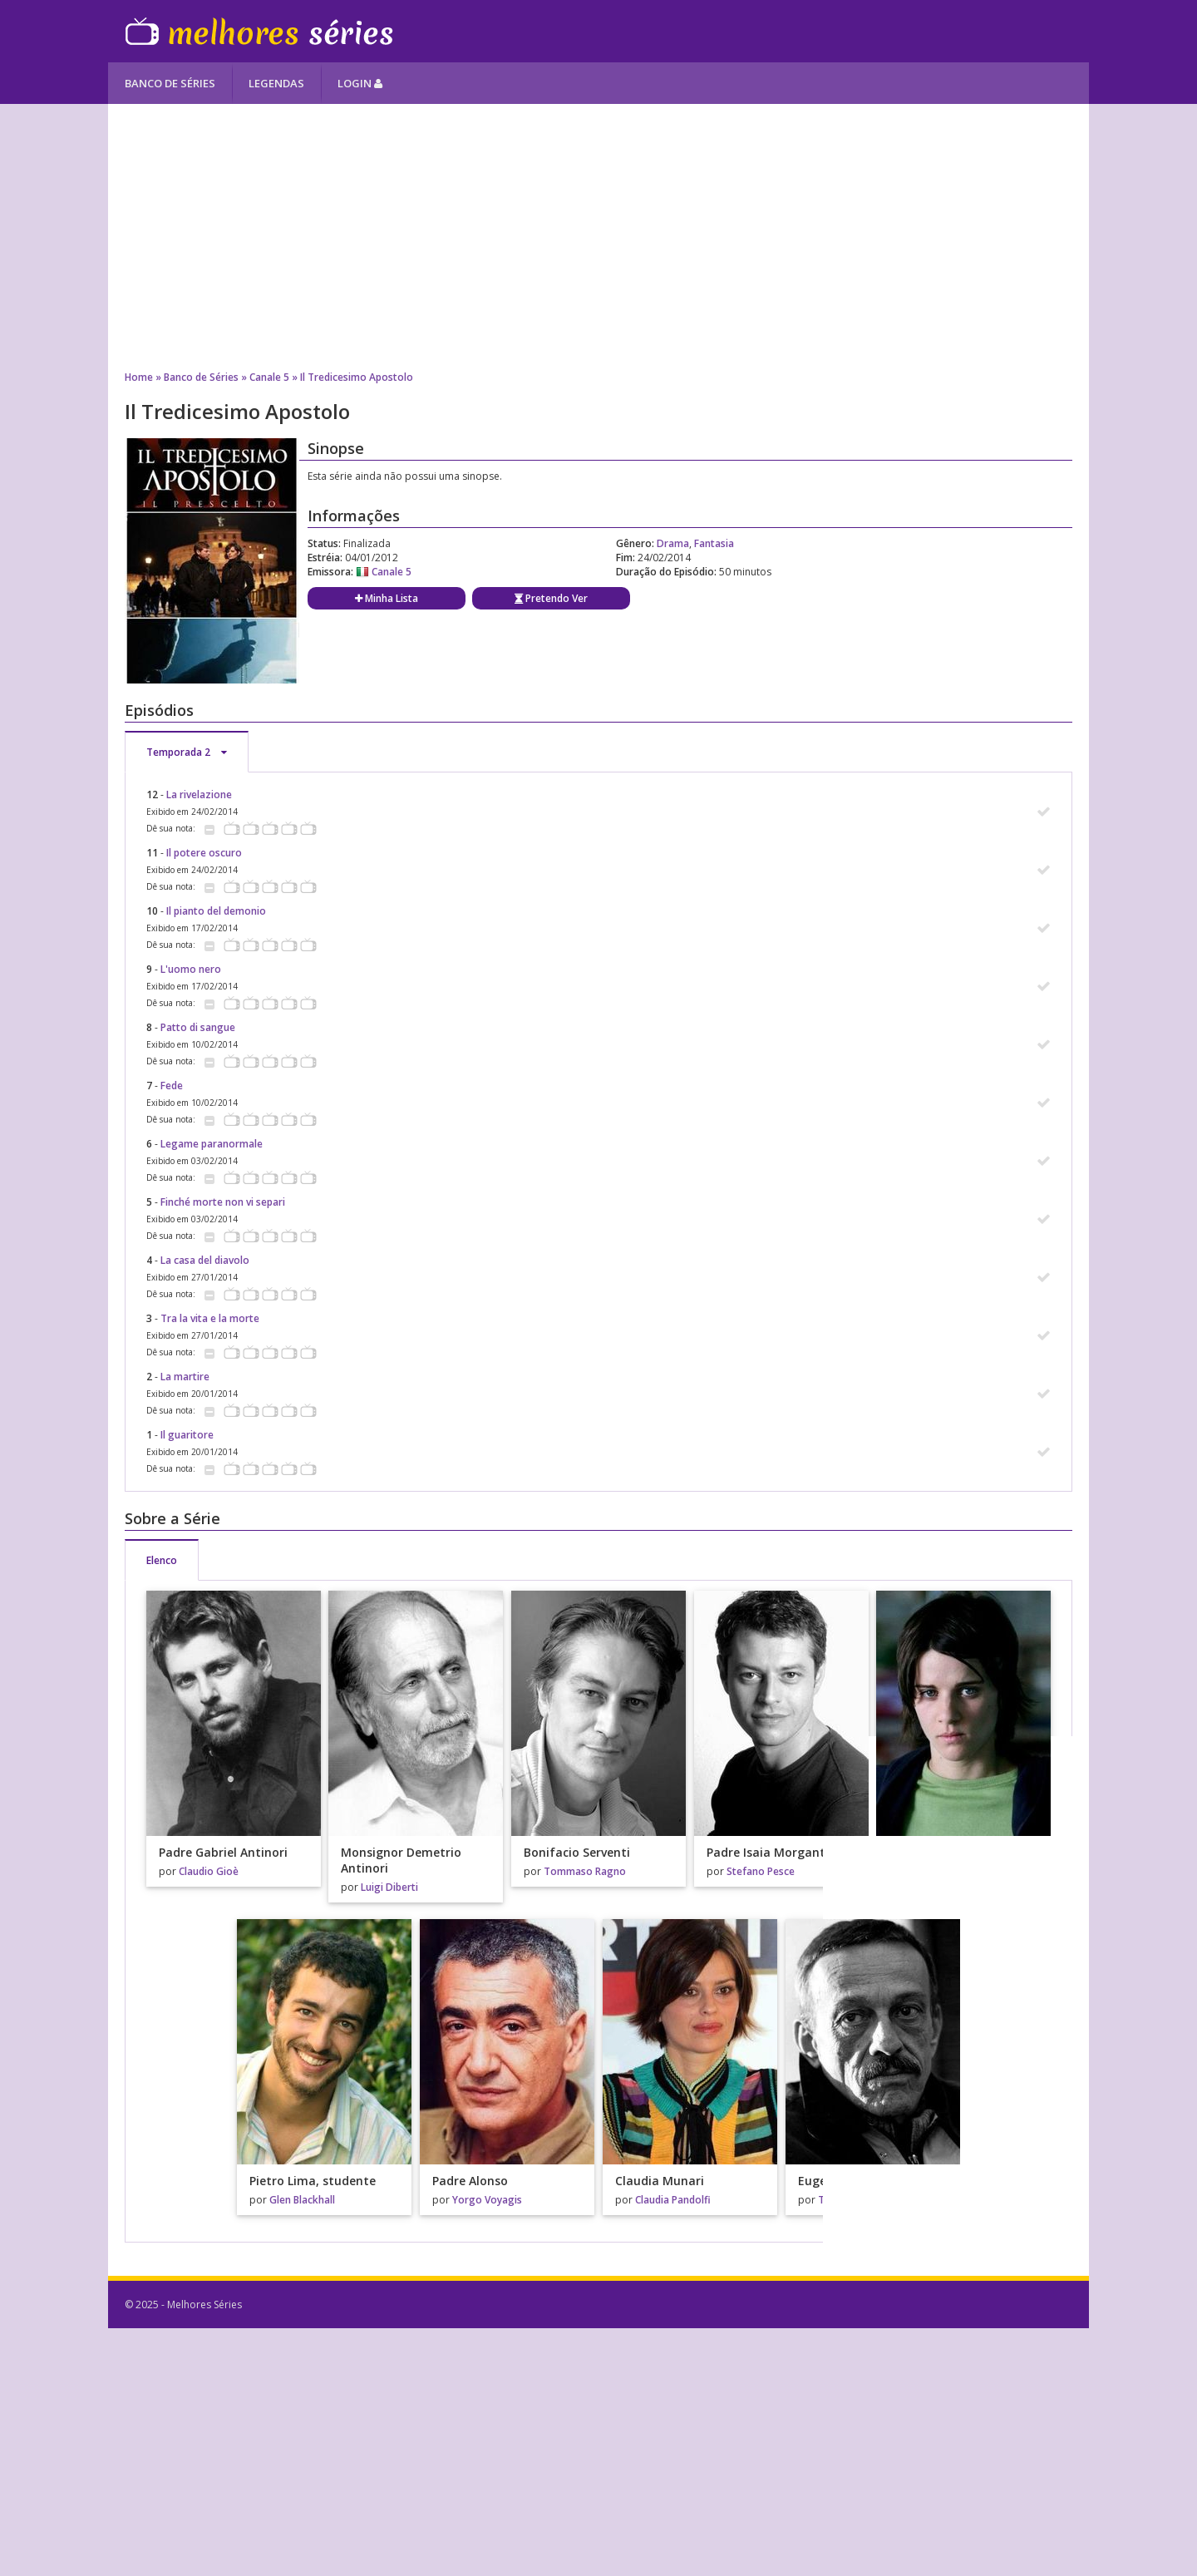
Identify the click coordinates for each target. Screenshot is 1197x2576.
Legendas (276, 83)
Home (139, 377)
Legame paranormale (211, 1144)
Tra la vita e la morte (209, 1318)
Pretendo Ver (551, 598)
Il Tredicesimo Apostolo (356, 377)
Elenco (161, 1560)
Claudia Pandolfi (673, 2200)
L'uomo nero (190, 969)
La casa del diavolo (204, 1260)
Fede (171, 1085)
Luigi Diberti (389, 1887)
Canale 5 (269, 377)
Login (359, 83)
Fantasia (714, 543)
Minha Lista (386, 598)
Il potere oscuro (204, 853)
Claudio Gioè (209, 1871)
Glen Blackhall (302, 2200)
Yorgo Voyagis (487, 2200)
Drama (673, 543)
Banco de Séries (170, 83)
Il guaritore (187, 1435)
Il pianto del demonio (216, 911)
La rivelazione (199, 794)
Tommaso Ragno (585, 1871)
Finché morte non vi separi (222, 1202)
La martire (184, 1376)
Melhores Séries (259, 31)
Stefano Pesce (761, 1871)
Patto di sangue (197, 1027)
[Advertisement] (598, 237)
